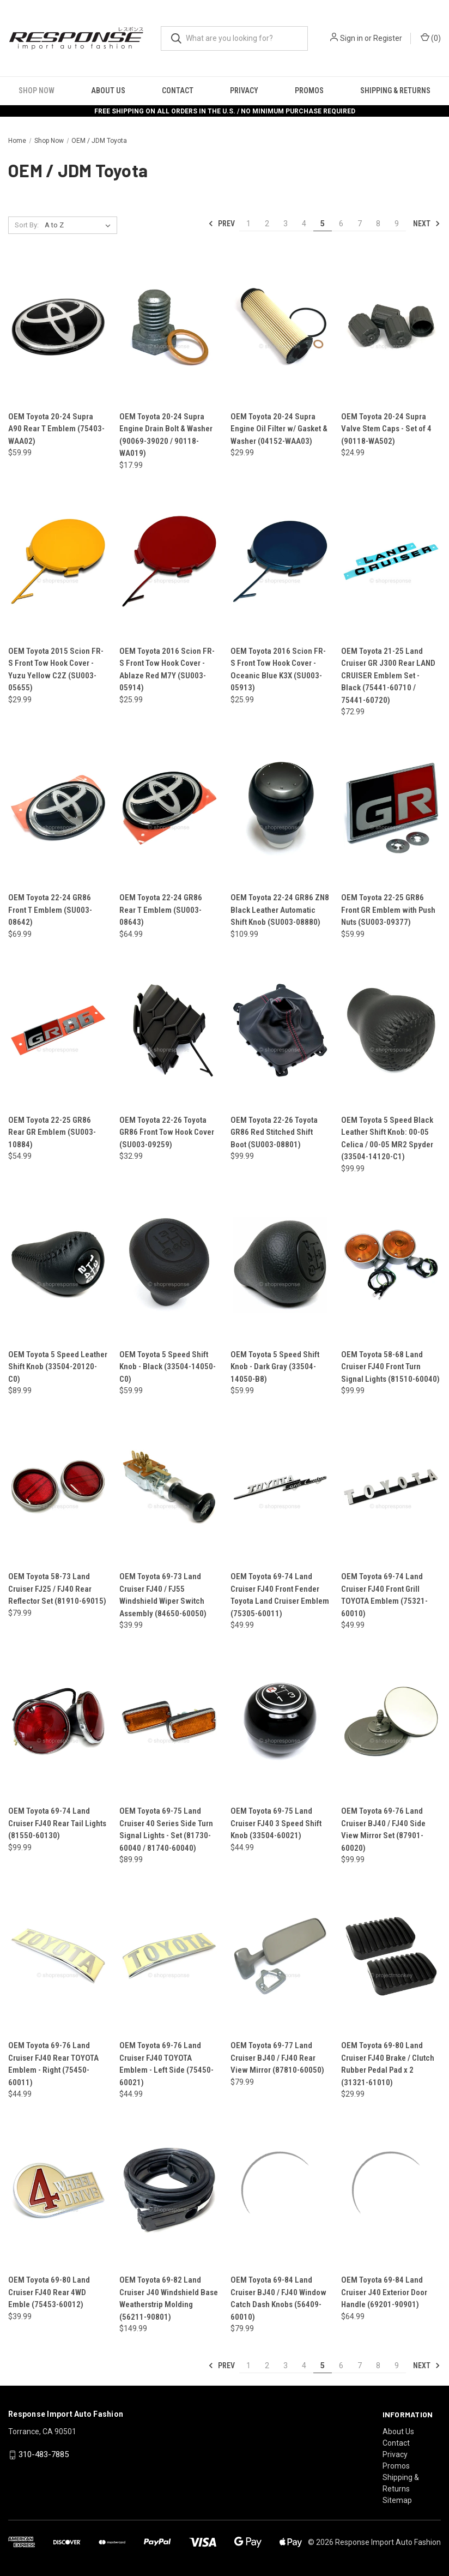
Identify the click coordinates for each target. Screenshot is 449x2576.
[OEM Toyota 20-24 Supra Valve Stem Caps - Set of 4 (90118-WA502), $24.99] (391, 326)
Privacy (244, 90)
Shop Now (36, 90)
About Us (108, 90)
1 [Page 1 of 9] (248, 223)
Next (426, 223)
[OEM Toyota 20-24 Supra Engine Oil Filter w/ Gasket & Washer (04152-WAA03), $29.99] (280, 326)
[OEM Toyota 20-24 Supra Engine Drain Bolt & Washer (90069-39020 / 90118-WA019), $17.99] (169, 326)
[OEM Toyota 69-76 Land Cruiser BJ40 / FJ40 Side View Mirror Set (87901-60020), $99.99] (391, 1721)
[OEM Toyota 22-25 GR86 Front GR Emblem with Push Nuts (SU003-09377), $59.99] (391, 807)
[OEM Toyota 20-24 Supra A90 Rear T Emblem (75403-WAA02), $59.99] (58, 326)
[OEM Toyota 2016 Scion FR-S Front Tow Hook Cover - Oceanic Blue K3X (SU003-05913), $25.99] (280, 561)
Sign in (351, 38)
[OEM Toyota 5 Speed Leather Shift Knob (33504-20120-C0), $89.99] (58, 1264)
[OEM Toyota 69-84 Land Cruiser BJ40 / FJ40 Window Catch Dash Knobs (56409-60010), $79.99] (280, 2190)
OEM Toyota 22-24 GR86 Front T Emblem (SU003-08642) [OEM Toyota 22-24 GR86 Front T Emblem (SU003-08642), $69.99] (50, 910)
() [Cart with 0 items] (431, 38)
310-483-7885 (44, 2454)
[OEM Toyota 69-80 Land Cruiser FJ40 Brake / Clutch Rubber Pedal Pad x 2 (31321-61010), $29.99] (391, 1955)
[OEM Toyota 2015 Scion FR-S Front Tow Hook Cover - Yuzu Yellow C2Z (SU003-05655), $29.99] (58, 561)
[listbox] (80, 225)
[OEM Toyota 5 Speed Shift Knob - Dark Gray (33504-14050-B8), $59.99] (280, 1264)
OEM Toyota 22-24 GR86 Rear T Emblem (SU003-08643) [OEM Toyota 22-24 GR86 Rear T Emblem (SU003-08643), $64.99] (160, 910)
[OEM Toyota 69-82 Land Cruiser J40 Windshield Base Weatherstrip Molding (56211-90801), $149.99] (169, 2190)
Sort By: (27, 225)
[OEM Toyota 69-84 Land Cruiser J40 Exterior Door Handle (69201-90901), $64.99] (391, 2190)
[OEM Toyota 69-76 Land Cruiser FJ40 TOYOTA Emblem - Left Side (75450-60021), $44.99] (169, 1955)
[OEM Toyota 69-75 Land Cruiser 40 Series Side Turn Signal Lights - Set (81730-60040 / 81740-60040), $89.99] (169, 1721)
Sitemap (397, 2500)
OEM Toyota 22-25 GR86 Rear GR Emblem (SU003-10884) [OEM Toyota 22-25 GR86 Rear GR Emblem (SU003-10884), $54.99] (52, 1132)
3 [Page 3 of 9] (285, 223)
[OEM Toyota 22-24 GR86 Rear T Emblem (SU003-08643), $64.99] (169, 807)
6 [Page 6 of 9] (341, 223)
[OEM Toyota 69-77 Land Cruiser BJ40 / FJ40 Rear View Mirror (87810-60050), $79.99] (280, 1955)
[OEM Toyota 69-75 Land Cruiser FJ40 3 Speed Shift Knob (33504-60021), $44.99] (280, 1721)
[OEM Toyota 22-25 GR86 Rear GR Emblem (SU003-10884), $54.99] (58, 1030)
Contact (177, 90)
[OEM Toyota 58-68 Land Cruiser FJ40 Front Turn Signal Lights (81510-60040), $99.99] (391, 1264)
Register (387, 38)
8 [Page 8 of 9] (378, 223)
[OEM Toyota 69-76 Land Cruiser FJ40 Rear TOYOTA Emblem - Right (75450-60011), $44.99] (58, 1955)
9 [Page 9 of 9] (397, 223)
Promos (309, 90)
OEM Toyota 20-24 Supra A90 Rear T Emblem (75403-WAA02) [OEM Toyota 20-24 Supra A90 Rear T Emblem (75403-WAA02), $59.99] (56, 429)
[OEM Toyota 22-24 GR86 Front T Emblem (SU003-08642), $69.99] (58, 807)
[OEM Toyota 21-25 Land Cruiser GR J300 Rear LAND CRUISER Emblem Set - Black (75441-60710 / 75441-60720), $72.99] (391, 561)
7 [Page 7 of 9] (359, 223)
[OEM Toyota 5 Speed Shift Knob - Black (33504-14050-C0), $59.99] (169, 1264)
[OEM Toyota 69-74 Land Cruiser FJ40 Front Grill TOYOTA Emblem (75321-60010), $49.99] (391, 1486)
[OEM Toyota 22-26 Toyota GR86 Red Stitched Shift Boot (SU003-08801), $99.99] (280, 1030)
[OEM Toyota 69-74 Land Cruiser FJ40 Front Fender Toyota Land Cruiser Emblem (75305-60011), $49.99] (280, 1486)
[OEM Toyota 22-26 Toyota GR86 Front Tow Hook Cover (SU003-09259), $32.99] (169, 1030)
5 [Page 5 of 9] (322, 223)
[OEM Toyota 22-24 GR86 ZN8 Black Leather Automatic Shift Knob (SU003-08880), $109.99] (280, 807)
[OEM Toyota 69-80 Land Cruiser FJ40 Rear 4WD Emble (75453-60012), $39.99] (58, 2190)
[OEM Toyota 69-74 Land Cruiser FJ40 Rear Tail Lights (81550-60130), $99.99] (58, 1721)
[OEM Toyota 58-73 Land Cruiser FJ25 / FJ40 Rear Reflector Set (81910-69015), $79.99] (58, 1486)
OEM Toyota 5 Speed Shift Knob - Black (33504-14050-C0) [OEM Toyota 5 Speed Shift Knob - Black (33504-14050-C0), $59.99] (167, 1367)
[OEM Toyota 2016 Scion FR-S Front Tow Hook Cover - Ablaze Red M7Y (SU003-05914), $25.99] (169, 561)
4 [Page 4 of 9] (304, 223)
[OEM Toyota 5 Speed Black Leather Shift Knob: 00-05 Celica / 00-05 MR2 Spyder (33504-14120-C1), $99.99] (391, 1030)
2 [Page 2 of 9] (267, 223)
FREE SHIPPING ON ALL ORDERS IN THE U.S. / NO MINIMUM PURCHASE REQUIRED (224, 111)
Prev (221, 223)
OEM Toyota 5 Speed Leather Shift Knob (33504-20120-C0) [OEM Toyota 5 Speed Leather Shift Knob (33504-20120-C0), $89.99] (57, 1367)
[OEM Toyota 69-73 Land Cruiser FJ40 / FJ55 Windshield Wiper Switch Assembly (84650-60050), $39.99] (169, 1486)
